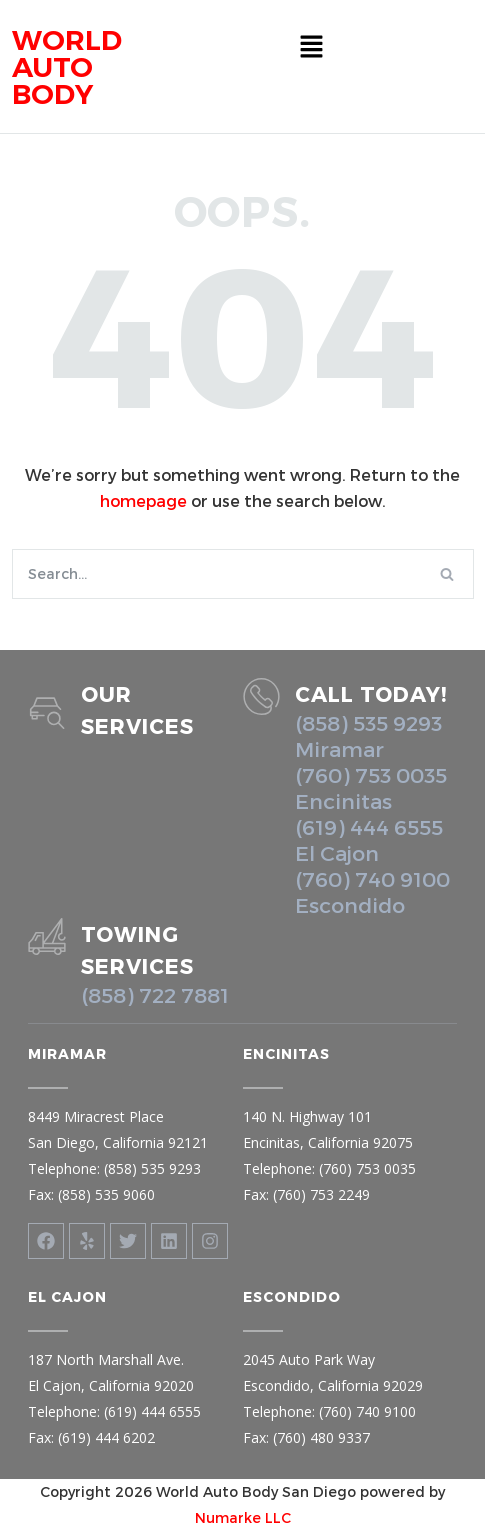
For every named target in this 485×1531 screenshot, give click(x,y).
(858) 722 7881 (155, 994)
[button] (312, 47)
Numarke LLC (243, 1517)
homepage (143, 500)
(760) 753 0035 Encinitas (371, 787)
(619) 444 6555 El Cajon (369, 839)
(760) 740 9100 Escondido (372, 891)
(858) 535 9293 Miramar (368, 735)
